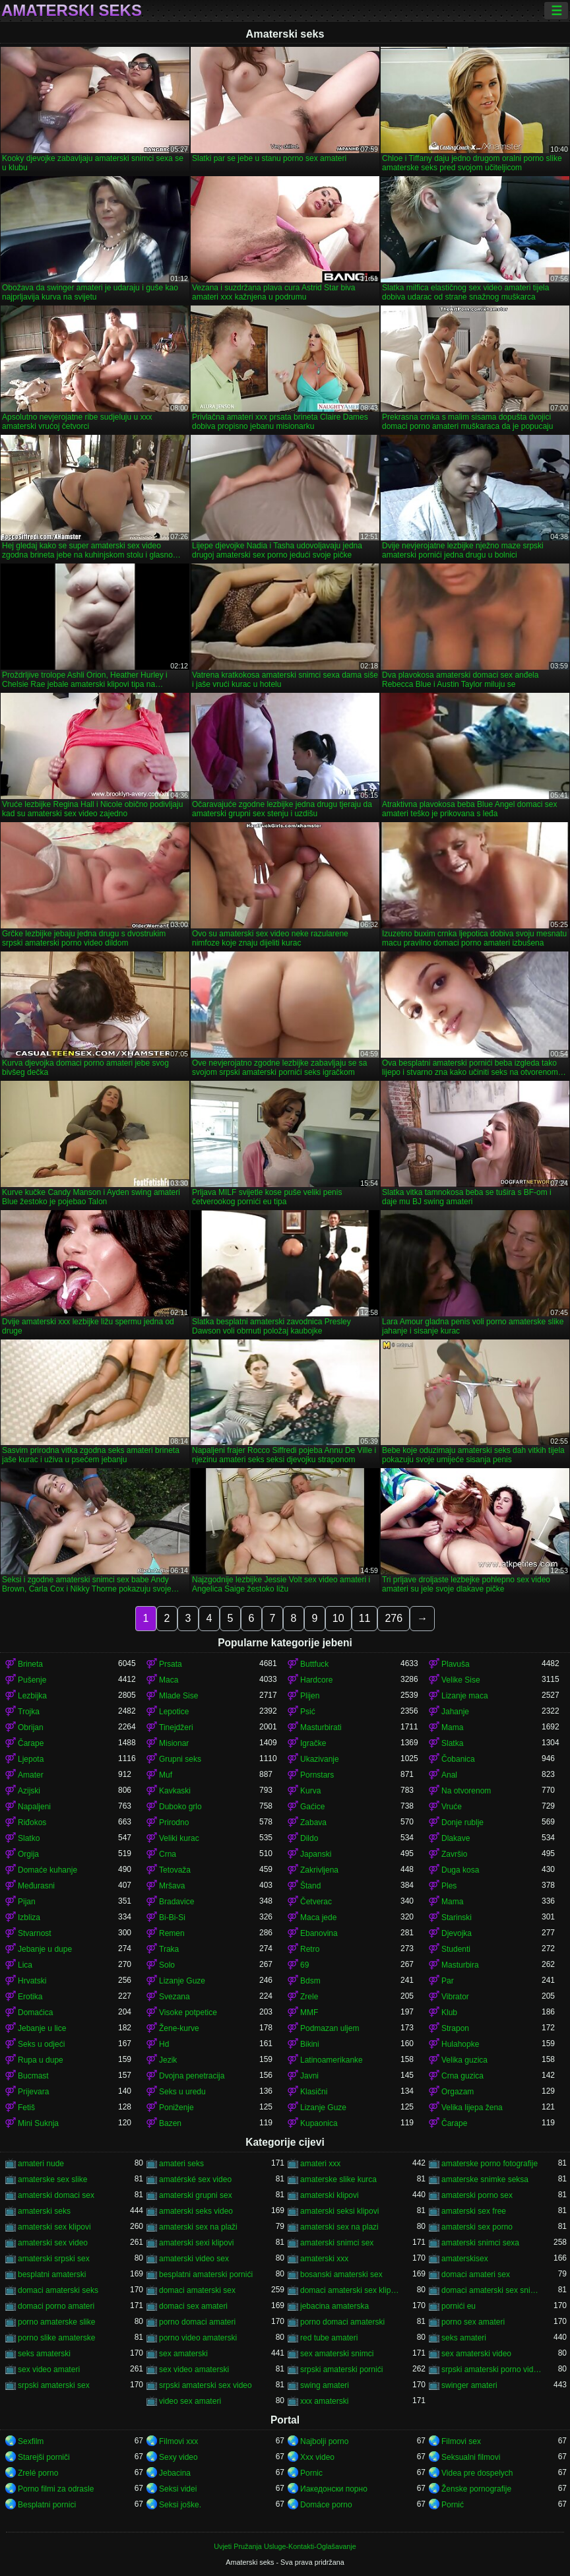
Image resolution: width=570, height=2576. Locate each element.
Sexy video (178, 2457)
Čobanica (458, 1759)
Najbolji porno (324, 2441)
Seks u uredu (182, 2091)
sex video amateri (49, 2369)
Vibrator (455, 1996)
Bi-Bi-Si (172, 1917)
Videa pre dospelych (477, 2473)
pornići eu (458, 2306)
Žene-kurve (179, 2028)
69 (304, 1965)
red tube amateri (329, 2337)
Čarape (31, 1743)
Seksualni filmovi (470, 2457)
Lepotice (174, 1711)
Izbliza (29, 1917)
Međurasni (36, 1885)
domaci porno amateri (56, 2306)
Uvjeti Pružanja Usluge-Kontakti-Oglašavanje (285, 2546)
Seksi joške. (180, 2504)
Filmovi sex (461, 2441)
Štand (310, 1885)
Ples (449, 1885)
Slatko (29, 1838)
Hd (164, 2044)
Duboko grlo (180, 1806)
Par (447, 1980)
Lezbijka (32, 1695)
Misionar (174, 1743)
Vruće (451, 1806)
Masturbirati (321, 1727)
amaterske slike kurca (338, 2179)
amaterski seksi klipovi (339, 2211)
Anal (449, 1775)
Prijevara (33, 2091)
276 (393, 1618)
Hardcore (316, 1680)
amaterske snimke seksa (484, 2179)
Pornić (452, 2504)
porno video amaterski (198, 2337)
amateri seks (181, 2163)
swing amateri (324, 2385)
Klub (449, 2012)
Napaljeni (34, 1806)
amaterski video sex (194, 2258)
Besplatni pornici (47, 2504)
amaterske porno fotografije (489, 2163)
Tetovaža (175, 1870)
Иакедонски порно (333, 2489)
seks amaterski (44, 2353)
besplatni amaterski (52, 2274)
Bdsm (310, 1980)
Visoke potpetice (188, 2012)
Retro (309, 1949)
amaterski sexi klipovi (196, 2242)
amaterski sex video (53, 2242)
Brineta (30, 1664)
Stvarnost (34, 1933)
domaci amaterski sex (197, 2290)
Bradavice (176, 1901)
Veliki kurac (179, 1838)
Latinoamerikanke (331, 2060)
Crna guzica (462, 2075)
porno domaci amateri (197, 2322)
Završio (454, 1854)
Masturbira (460, 1965)
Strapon (455, 2028)
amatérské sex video (195, 2179)
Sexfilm (31, 2441)
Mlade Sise (178, 1695)
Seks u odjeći (41, 2044)
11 (365, 1618)
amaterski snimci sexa (480, 2242)
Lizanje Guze (182, 1980)
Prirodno (174, 1822)
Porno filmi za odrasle (56, 2489)
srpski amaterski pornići (341, 2369)
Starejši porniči (44, 2457)
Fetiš (26, 2107)
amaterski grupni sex (195, 2195)
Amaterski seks (71, 10)
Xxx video (317, 2457)
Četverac (316, 1901)
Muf (165, 1775)
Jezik (168, 2060)
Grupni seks (180, 1759)
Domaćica (35, 2012)
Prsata (170, 1664)
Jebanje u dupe (45, 1949)
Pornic (311, 2473)
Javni (309, 2075)
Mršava (172, 1885)
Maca (168, 1680)
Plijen (309, 1695)
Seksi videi (178, 2489)
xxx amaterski (324, 2401)
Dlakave (455, 1838)
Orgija (28, 1854)
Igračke (313, 1743)
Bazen (170, 2123)
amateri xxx (320, 2163)
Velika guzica (464, 2060)
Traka (169, 1949)
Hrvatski (32, 1980)
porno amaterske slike (56, 2322)
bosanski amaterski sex (341, 2274)
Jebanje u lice (42, 2028)
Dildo (309, 1838)
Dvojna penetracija (191, 2075)
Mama (452, 1727)
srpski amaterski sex (54, 2385)
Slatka (452, 1743)
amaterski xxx (324, 2258)
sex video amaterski (194, 2369)
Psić (307, 1711)
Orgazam (457, 2091)
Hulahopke (460, 2044)
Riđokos (32, 1822)
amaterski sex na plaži (198, 2227)
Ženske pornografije (476, 2489)
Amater (31, 1775)
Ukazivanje (319, 1759)
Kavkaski (175, 1790)
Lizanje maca (464, 1695)
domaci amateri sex (475, 2274)
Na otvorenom (466, 1790)
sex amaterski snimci (336, 2353)
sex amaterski (183, 2353)
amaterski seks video (196, 2211)
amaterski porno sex (477, 2195)
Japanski (315, 1854)
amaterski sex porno (477, 2227)
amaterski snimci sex (336, 2242)
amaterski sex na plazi (339, 2227)
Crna (167, 1854)
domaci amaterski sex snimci (491, 2290)
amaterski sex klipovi (54, 2227)
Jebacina (175, 2473)
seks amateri (463, 2337)
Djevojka (456, 1933)
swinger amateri (469, 2385)
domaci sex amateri (193, 2306)
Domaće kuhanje (47, 1870)
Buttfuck (314, 1664)
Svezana (174, 1996)
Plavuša (455, 1664)
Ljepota (31, 1759)
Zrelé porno (38, 2473)
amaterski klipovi (329, 2195)
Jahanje (455, 1711)
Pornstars (317, 1775)
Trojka (29, 1711)
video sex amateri (190, 2401)
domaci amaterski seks (58, 2290)
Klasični (313, 2091)
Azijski (29, 1790)
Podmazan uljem (329, 2028)
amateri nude (41, 2163)
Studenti (455, 1949)
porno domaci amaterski (342, 2322)
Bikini (309, 2044)
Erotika (30, 1996)
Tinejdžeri (176, 1727)
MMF (309, 2012)
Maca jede (318, 1917)
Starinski (456, 1917)
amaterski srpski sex (54, 2258)
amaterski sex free (473, 2211)
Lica (25, 1965)
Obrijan (31, 1727)
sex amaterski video (476, 2353)
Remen (172, 1933)
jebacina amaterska (334, 2306)
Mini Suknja (38, 2123)
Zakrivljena (319, 1870)
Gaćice (312, 1806)
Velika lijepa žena (472, 2107)
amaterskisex (464, 2258)
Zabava (313, 1822)
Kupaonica (319, 2123)
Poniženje (176, 2107)
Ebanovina (319, 1933)
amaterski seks (44, 2211)
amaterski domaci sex (56, 2195)
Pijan (27, 1901)
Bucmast (33, 2075)
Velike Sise (460, 1680)
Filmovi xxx (178, 2441)
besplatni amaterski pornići (206, 2274)
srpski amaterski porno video (491, 2369)
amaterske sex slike (52, 2179)
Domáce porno (326, 2504)
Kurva (310, 1790)
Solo (167, 1965)
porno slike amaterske (56, 2337)
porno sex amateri (473, 2322)
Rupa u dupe (40, 2060)
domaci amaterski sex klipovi (350, 2290)
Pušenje (32, 1680)
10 (338, 1618)
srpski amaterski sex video (205, 2385)
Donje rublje (462, 1822)
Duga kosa (460, 1870)
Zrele (309, 1996)
